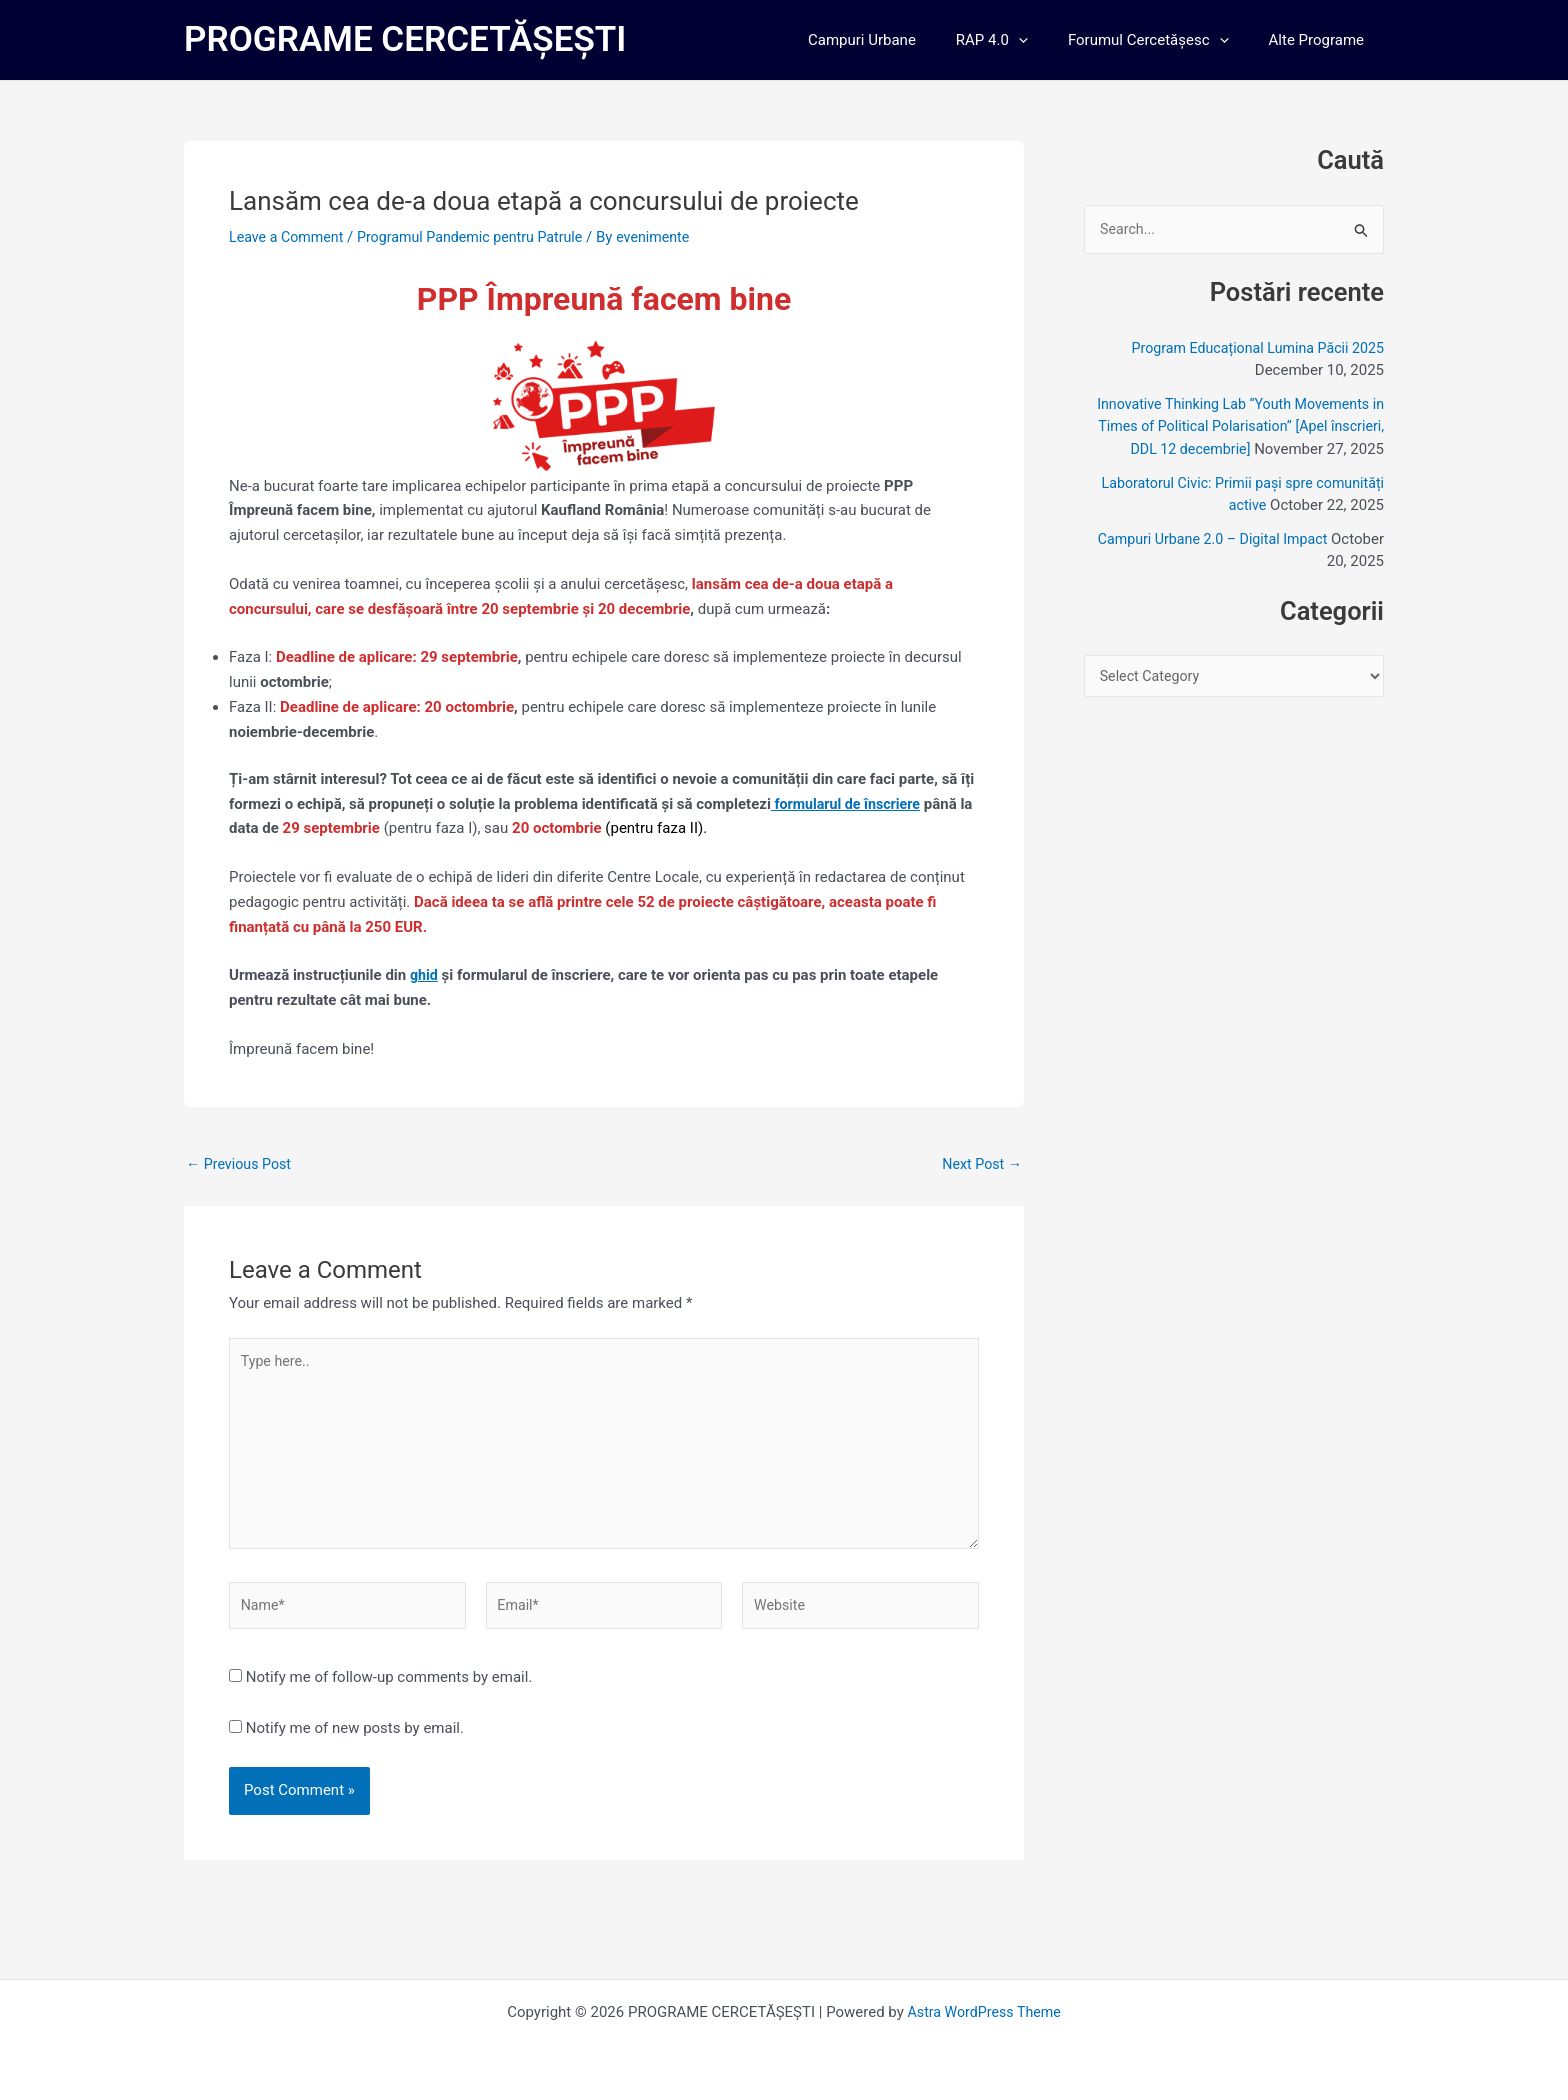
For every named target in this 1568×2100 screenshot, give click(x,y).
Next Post (980, 1164)
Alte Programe (1321, 40)
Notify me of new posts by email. (355, 1742)
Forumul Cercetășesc (1163, 40)
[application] (1043, 40)
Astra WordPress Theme (984, 2012)
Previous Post (241, 1164)
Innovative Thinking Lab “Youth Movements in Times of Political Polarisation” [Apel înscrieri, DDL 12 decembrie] (1240, 427)
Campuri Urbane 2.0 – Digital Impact (1206, 563)
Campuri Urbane (897, 40)
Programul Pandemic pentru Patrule (482, 237)
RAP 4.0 (1017, 40)
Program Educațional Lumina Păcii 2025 (1251, 349)
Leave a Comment (289, 237)
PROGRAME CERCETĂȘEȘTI (405, 39)
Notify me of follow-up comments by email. (389, 1691)
